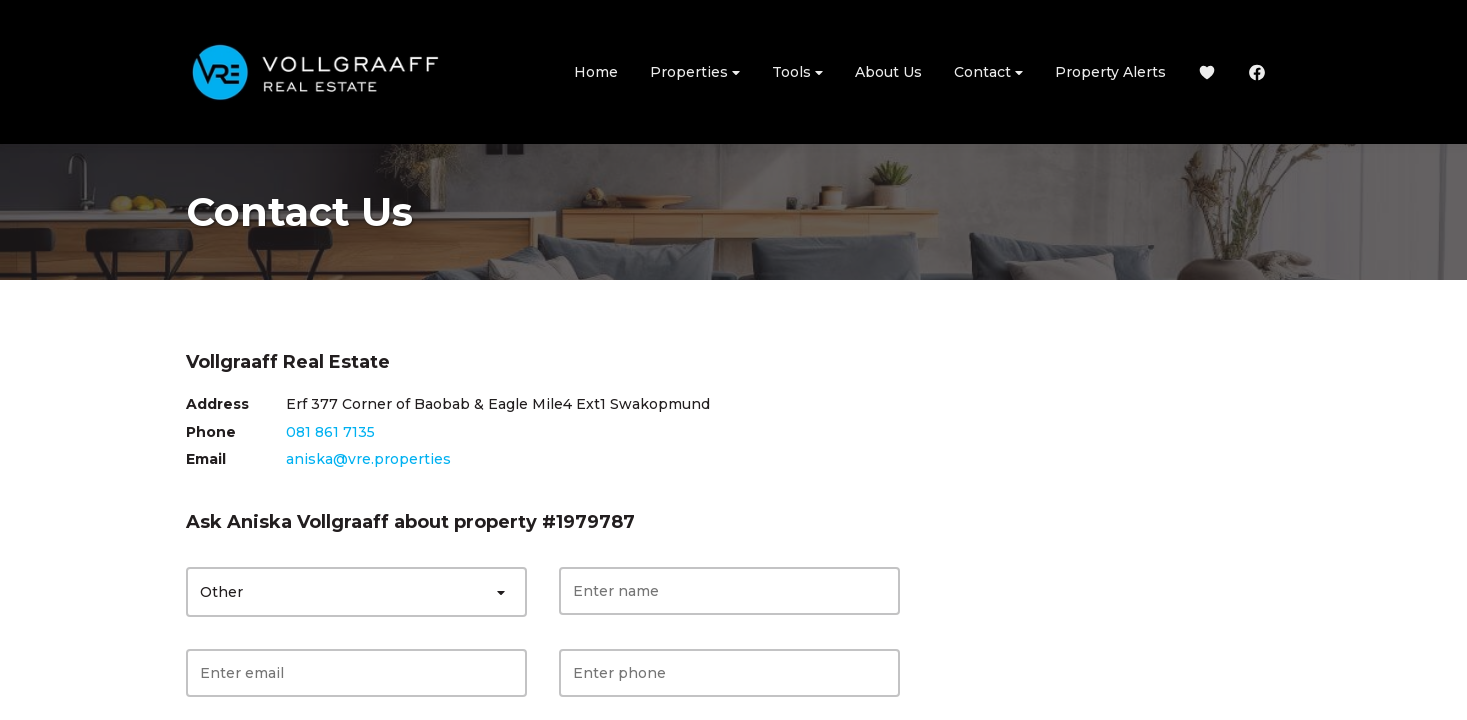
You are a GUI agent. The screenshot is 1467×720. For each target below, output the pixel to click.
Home (596, 72)
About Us (888, 72)
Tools (797, 72)
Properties (695, 72)
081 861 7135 (330, 432)
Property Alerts (1110, 72)
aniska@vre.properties (368, 459)
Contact (988, 72)
